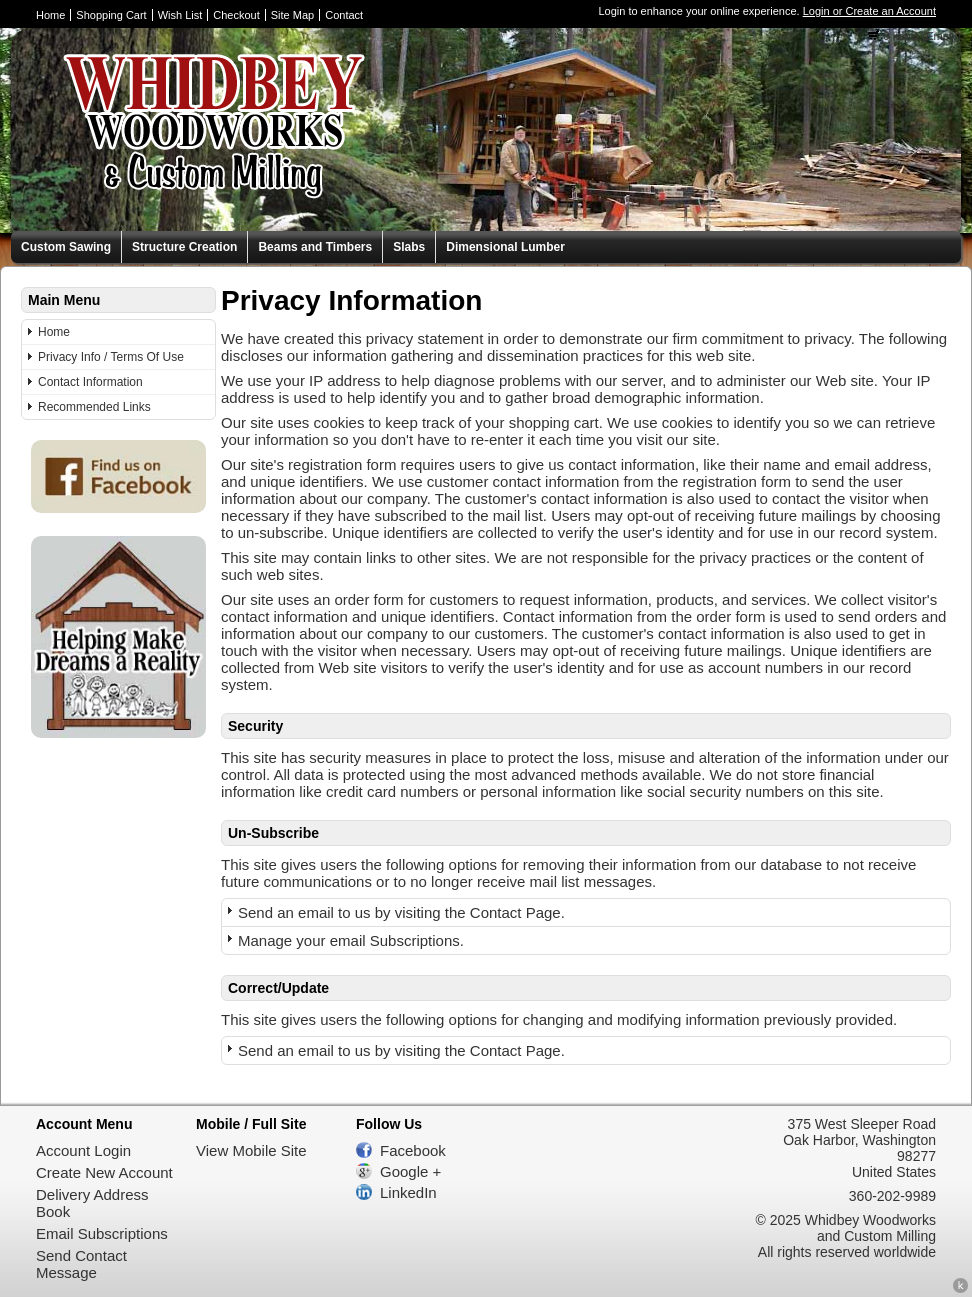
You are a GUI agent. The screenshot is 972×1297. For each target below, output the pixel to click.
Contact (344, 15)
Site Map (292, 15)
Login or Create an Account (869, 11)
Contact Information (90, 382)
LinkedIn (408, 1192)
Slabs (409, 247)
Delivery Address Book (92, 1203)
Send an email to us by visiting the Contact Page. (401, 912)
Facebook (413, 1150)
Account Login (83, 1150)
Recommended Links (94, 407)
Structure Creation (184, 247)
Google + (410, 1171)
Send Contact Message (81, 1264)
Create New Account (104, 1172)
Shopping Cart (111, 15)
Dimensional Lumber (505, 247)
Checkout (236, 15)
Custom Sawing (66, 247)
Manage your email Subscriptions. (351, 940)
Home (50, 15)
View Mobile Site (251, 1150)
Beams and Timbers (315, 247)
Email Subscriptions (102, 1233)
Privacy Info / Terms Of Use (111, 357)
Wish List (180, 15)
